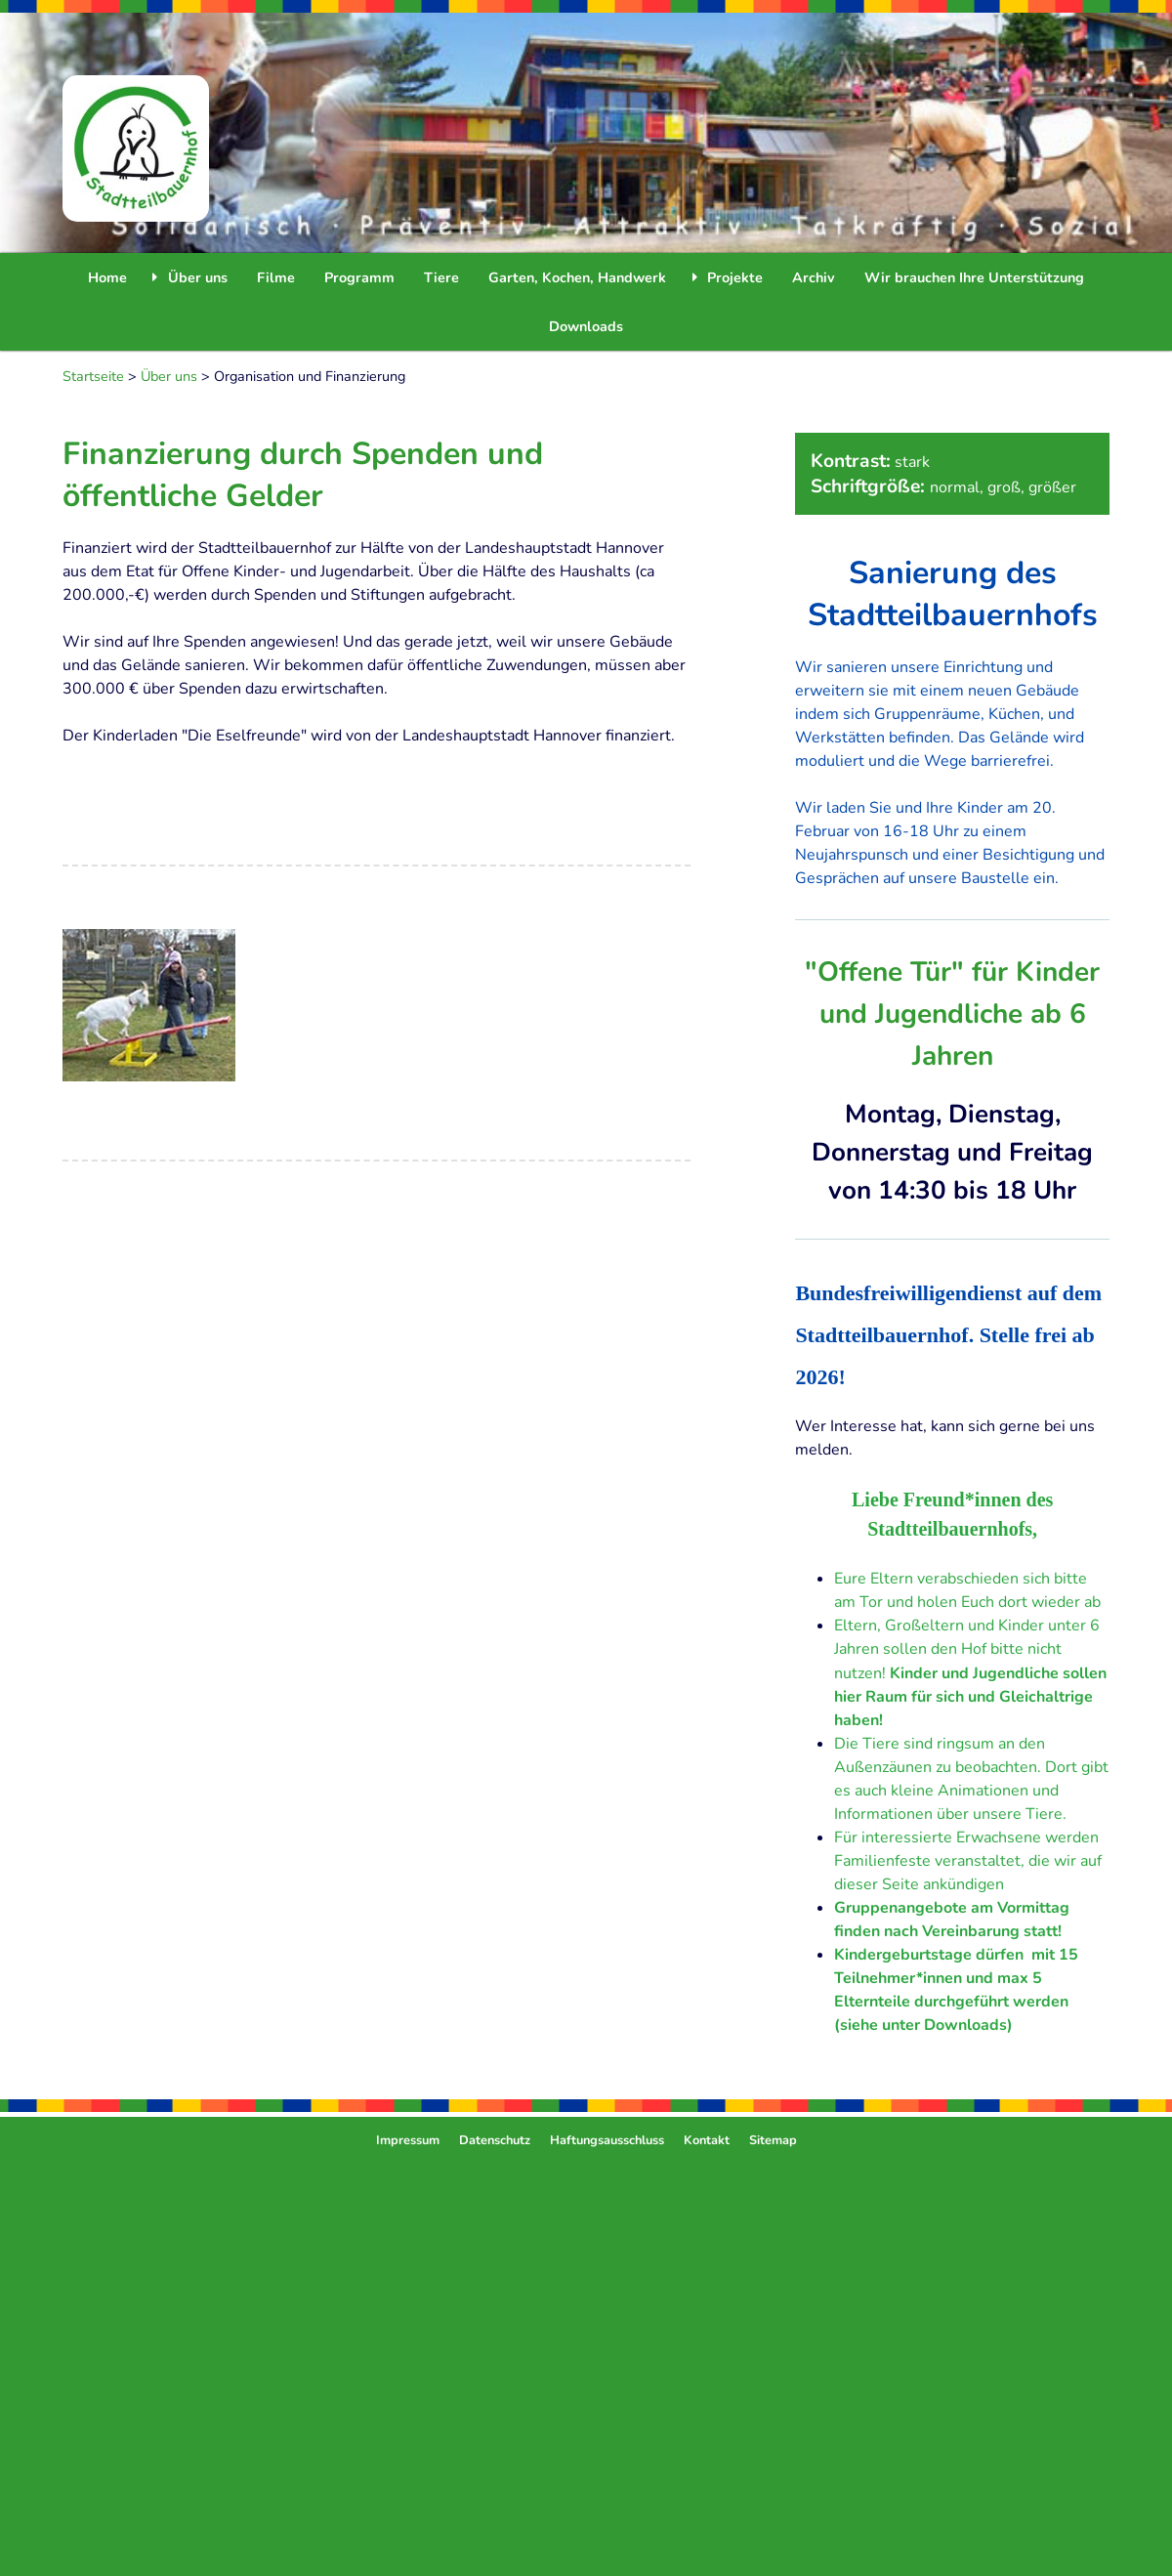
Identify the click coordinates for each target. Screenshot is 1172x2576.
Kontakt (707, 2140)
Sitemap (773, 2140)
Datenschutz (494, 2140)
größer (1052, 487)
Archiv (813, 277)
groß (1004, 487)
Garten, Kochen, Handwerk (577, 277)
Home (107, 277)
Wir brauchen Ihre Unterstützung (974, 277)
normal (955, 487)
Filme (276, 277)
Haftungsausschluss (607, 2140)
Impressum (408, 2140)
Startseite (93, 376)
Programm (359, 277)
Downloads (586, 326)
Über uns (169, 376)
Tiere (441, 277)
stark (912, 462)
